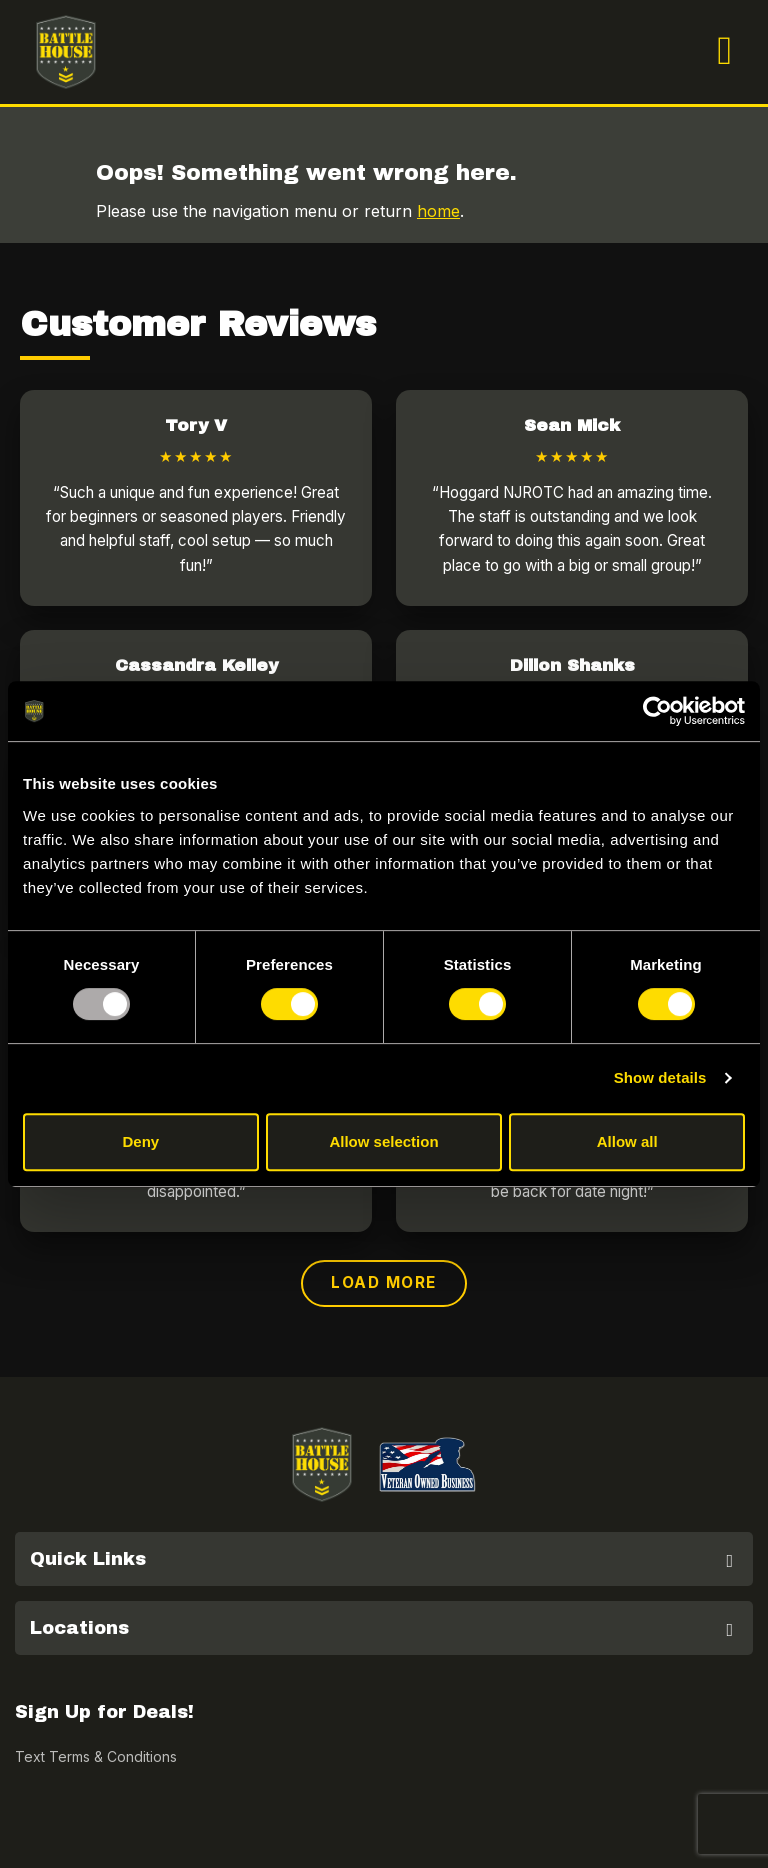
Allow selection (383, 1141)
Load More (384, 1282)
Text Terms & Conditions (96, 1756)
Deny (140, 1141)
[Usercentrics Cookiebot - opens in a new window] (657, 711)
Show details (660, 1077)
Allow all (627, 1141)
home (438, 211)
